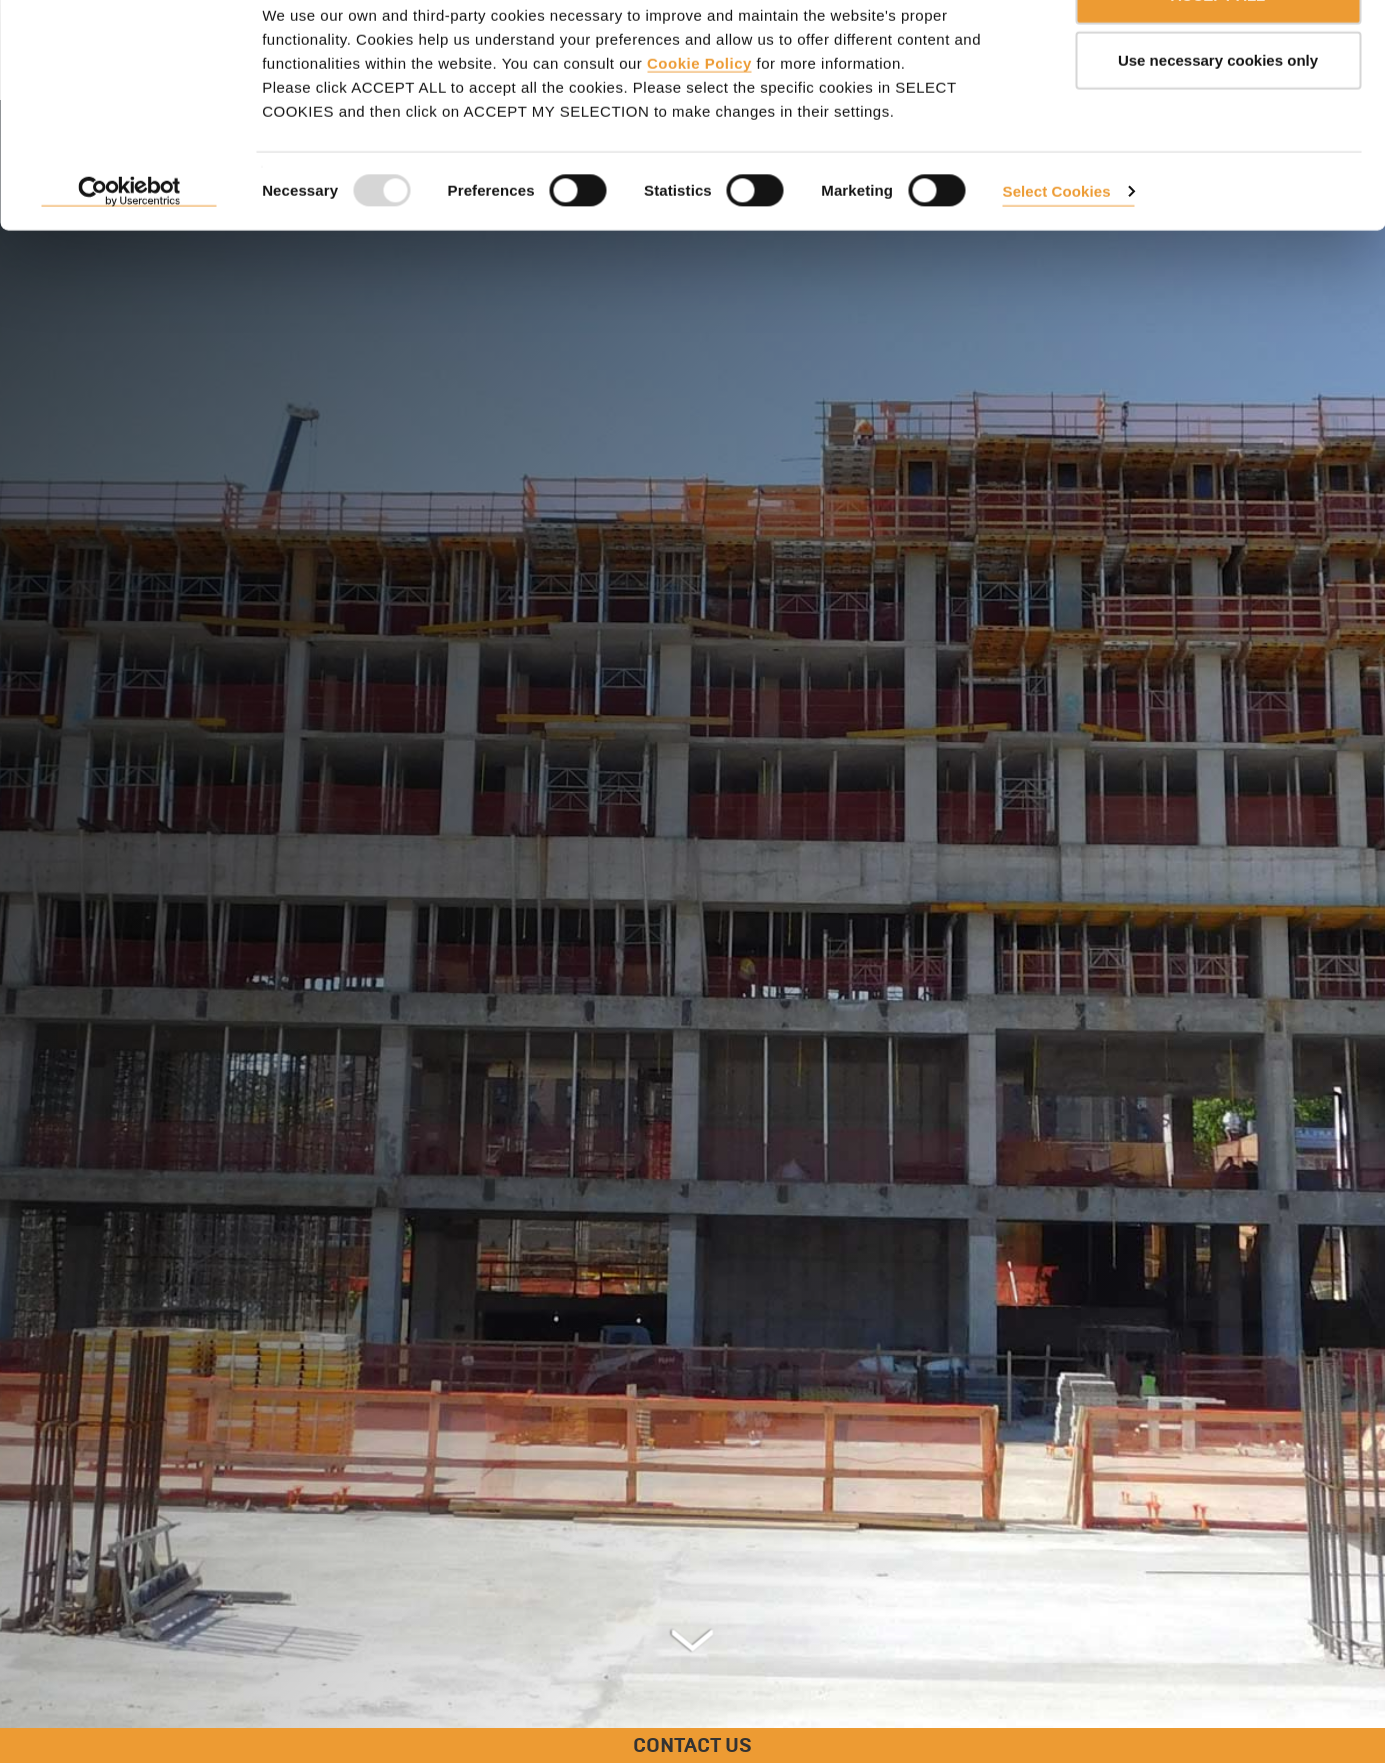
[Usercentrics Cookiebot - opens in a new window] (129, 250)
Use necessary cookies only (1218, 118)
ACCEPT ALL (1218, 52)
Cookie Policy (699, 120)
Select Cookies (1057, 248)
